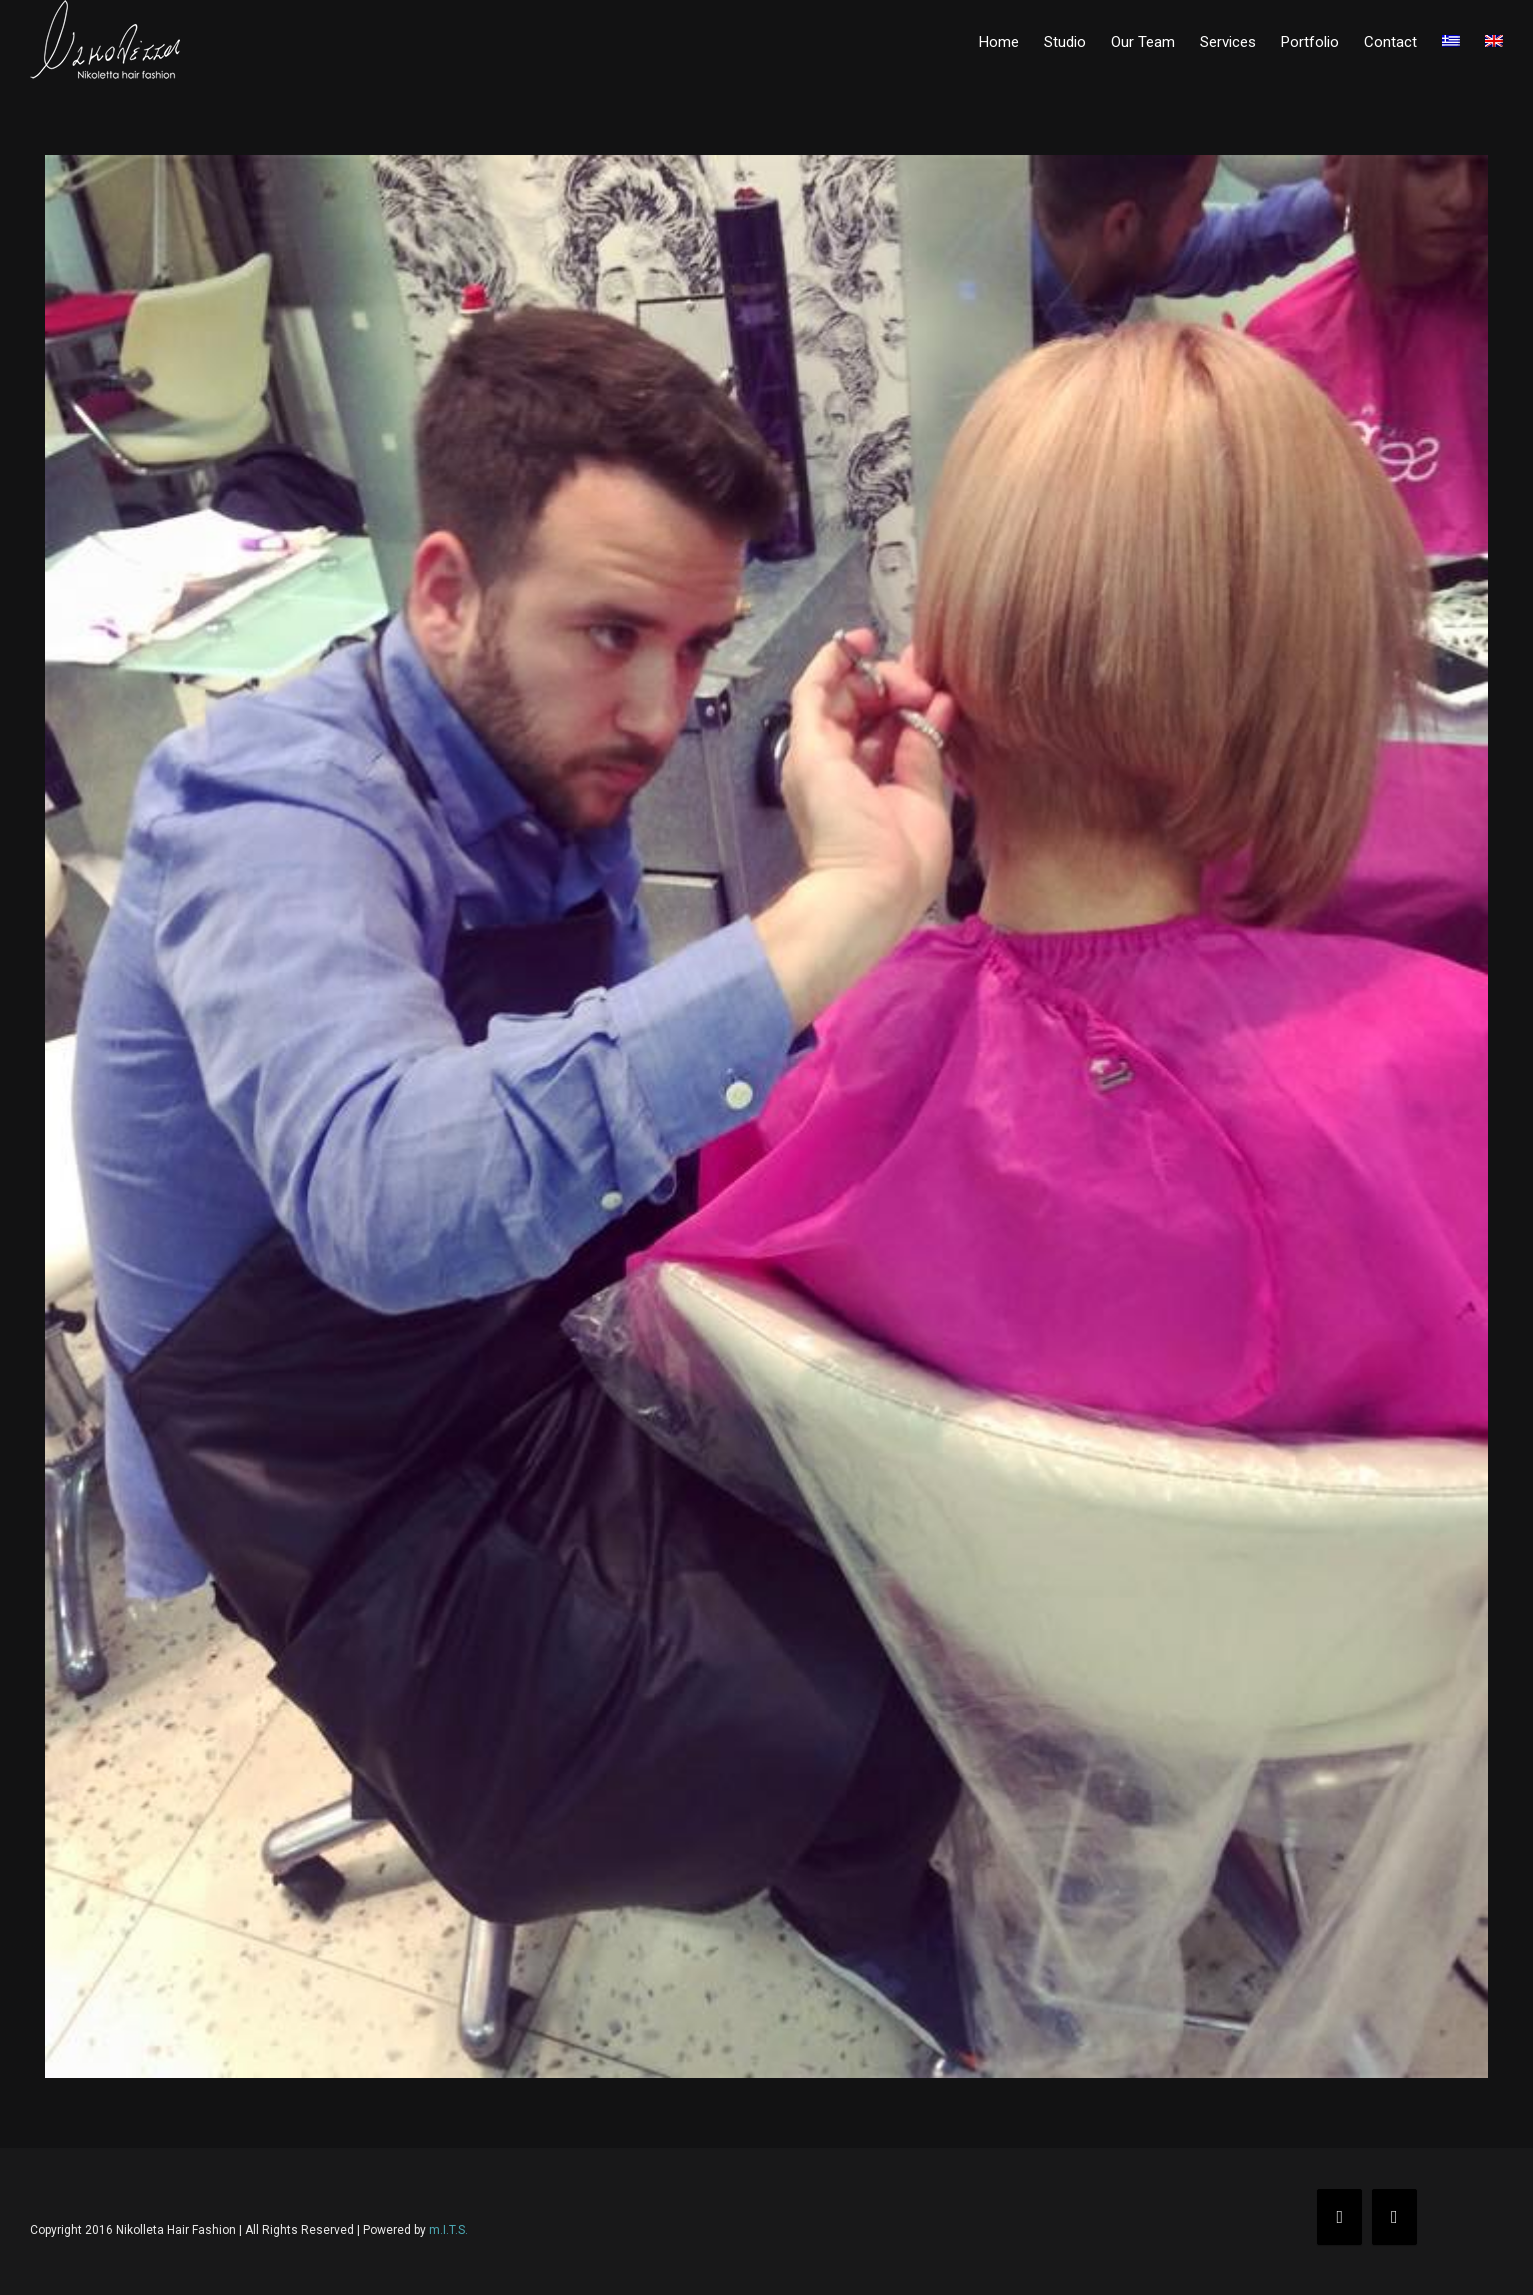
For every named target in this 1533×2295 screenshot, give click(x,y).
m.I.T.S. (448, 2230)
